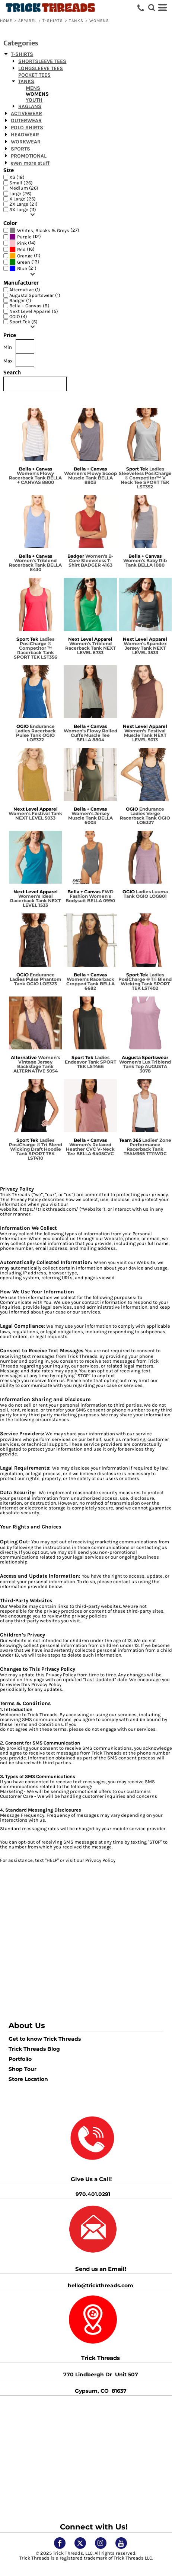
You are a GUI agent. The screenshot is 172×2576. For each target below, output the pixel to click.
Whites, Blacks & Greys (43, 230)
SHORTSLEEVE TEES (42, 61)
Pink (22, 243)
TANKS (76, 20)
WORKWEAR (26, 142)
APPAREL (27, 20)
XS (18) (17, 177)
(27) (44, 230)
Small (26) (21, 182)
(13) (24, 262)
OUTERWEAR (26, 120)
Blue (22, 268)
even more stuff (30, 163)
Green (23, 262)
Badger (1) (20, 300)
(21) (22, 268)
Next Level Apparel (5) (33, 311)
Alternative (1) (24, 289)
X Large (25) (22, 198)
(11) (25, 256)
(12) (25, 237)
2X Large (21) (23, 204)
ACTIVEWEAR (26, 113)
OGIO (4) (18, 316)
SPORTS (20, 149)
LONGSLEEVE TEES (40, 68)
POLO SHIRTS (27, 127)
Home (6, 20)
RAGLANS (29, 106)
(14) (22, 243)
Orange (25, 255)
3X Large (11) (22, 209)
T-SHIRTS (52, 20)
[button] (93, 2319)
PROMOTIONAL (29, 156)
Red (21, 249)
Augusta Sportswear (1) (34, 295)
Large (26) (20, 193)
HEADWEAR (25, 135)
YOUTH (34, 100)
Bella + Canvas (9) (29, 305)
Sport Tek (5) (23, 321)
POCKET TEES (34, 75)
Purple (24, 236)
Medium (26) (23, 188)
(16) (22, 249)
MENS (33, 88)
